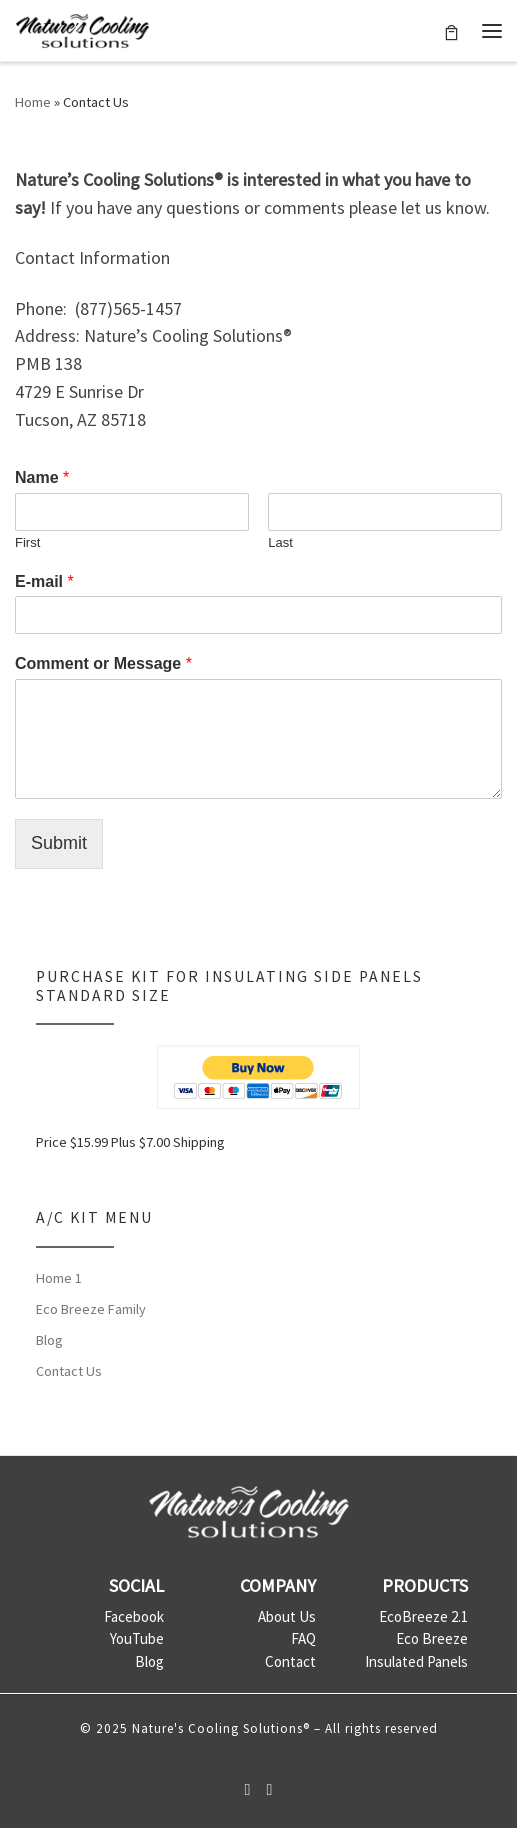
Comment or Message (103, 663)
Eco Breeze (432, 1638)
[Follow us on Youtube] (270, 1789)
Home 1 (59, 1278)
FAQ (303, 1638)
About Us (287, 1616)
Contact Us (69, 1371)
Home (33, 102)
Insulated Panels (416, 1661)
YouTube (137, 1638)
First (27, 542)
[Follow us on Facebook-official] (248, 1789)
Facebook (134, 1616)
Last (280, 542)
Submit (59, 843)
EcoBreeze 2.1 (423, 1616)
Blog (49, 1340)
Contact (290, 1661)
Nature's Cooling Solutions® (221, 1728)
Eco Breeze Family (91, 1309)
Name (42, 477)
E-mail (44, 581)
